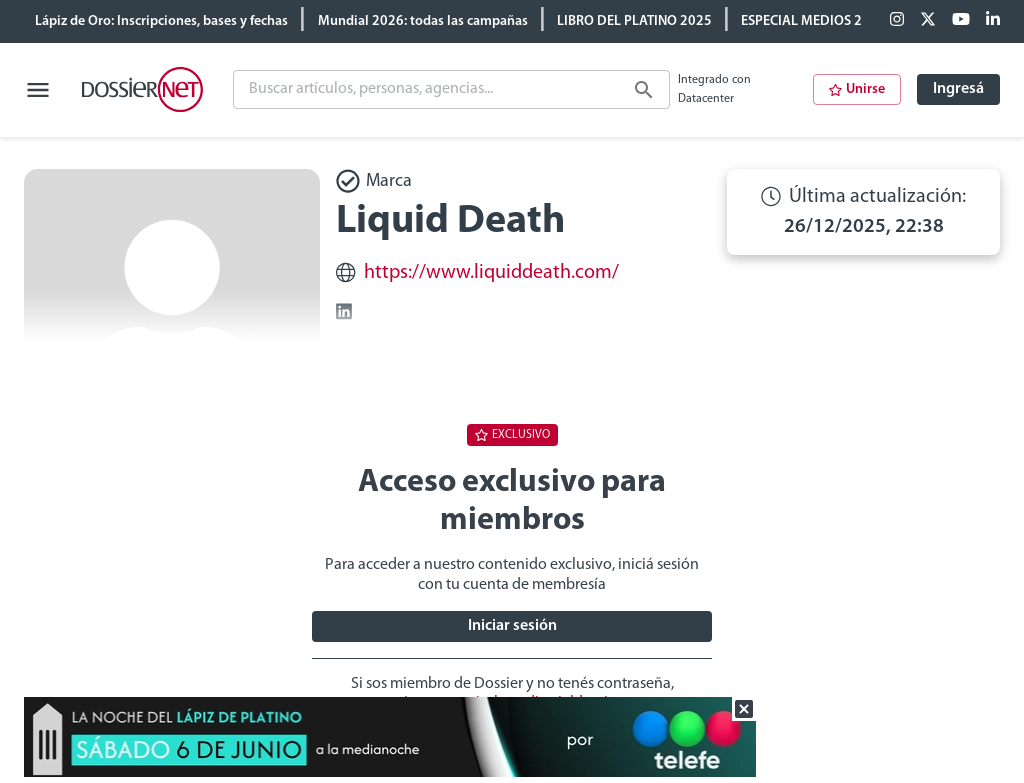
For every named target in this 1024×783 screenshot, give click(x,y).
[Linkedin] (993, 21)
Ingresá (958, 89)
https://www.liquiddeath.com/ (491, 273)
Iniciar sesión (512, 626)
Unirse (857, 89)
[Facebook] (897, 21)
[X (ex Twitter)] (928, 21)
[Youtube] (961, 21)
